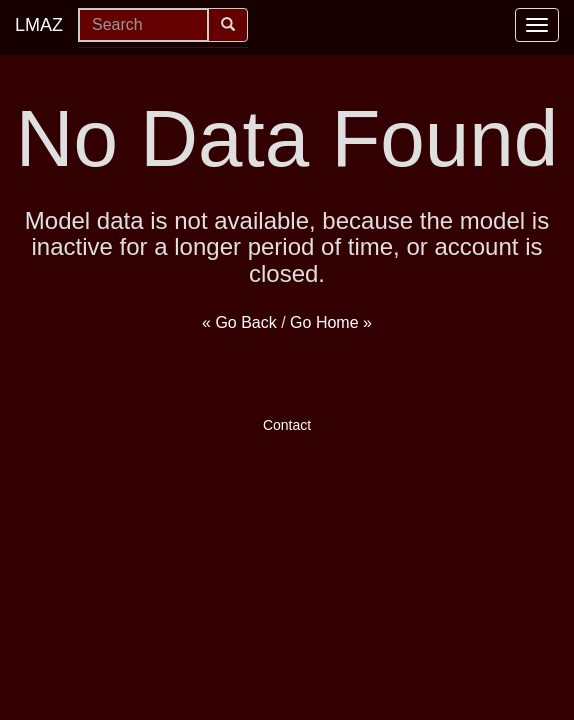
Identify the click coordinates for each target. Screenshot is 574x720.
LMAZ (39, 25)
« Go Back (239, 322)
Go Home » (331, 322)
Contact (287, 425)
